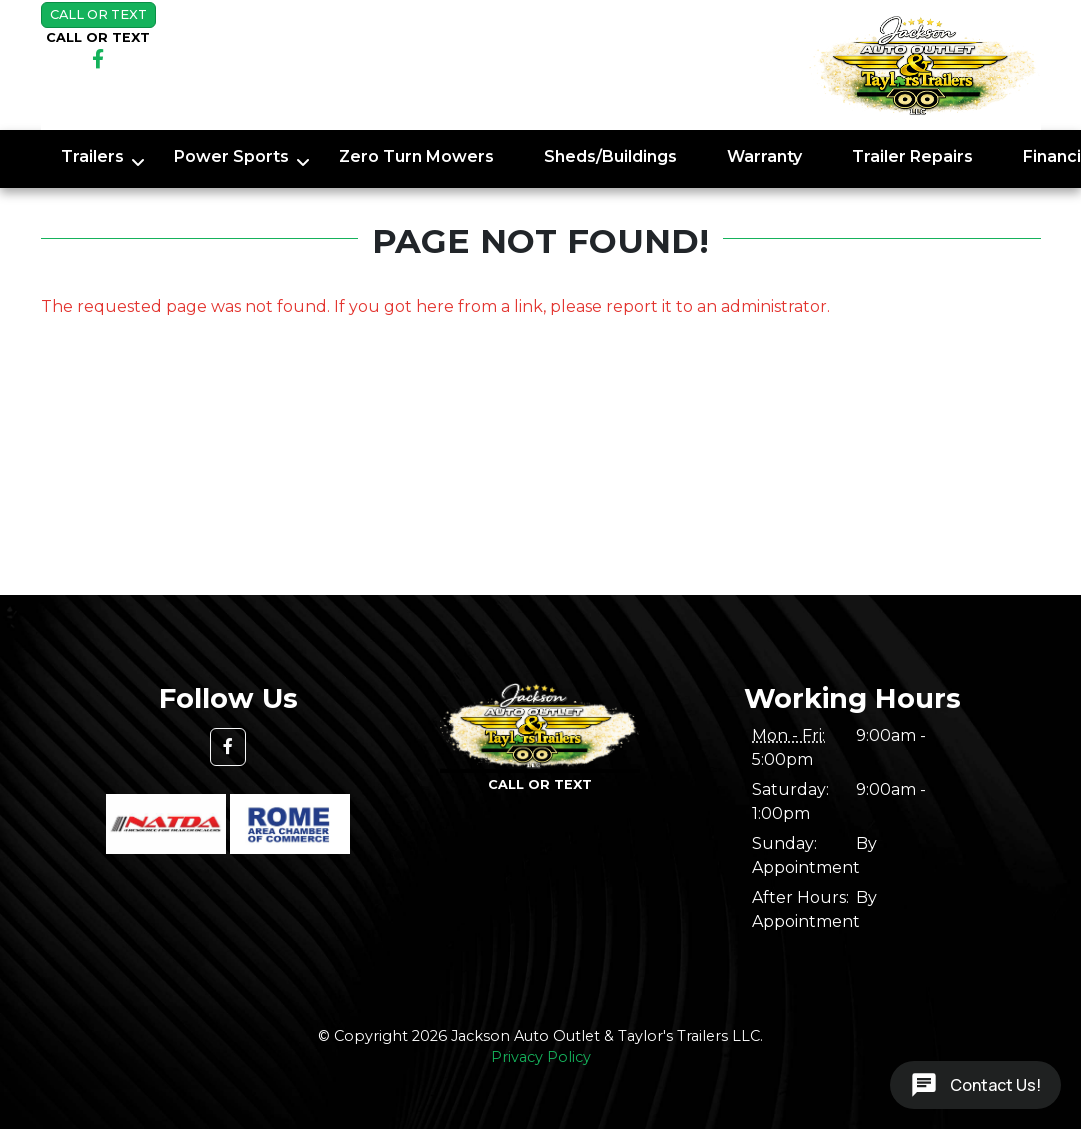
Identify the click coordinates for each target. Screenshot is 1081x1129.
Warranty (764, 156)
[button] (228, 747)
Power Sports (231, 156)
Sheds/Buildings (610, 156)
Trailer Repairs (912, 156)
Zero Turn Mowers (416, 156)
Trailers (92, 156)
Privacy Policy (541, 1057)
